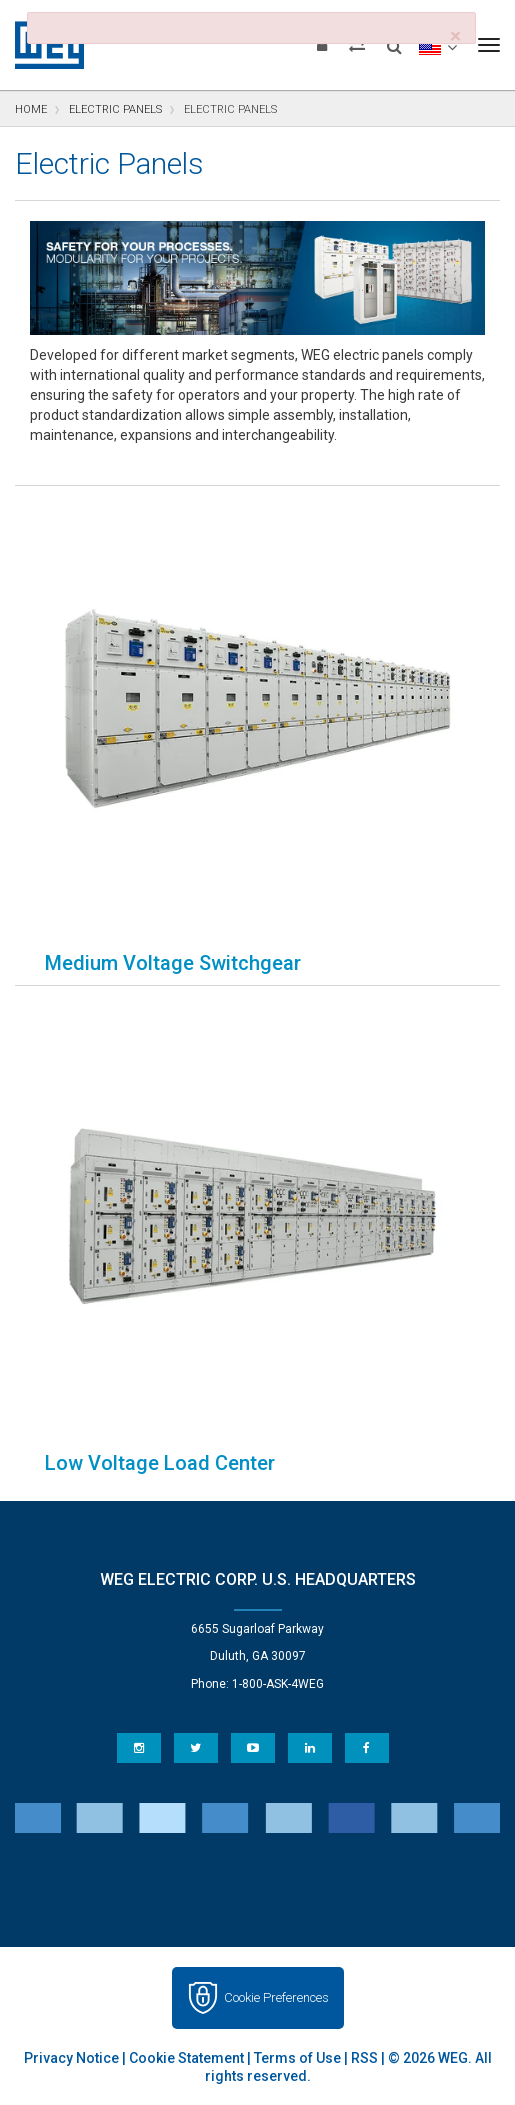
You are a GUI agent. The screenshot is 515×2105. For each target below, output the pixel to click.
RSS (364, 2058)
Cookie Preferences (276, 1997)
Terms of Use (297, 2058)
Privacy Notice (71, 2058)
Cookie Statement (186, 2058)
